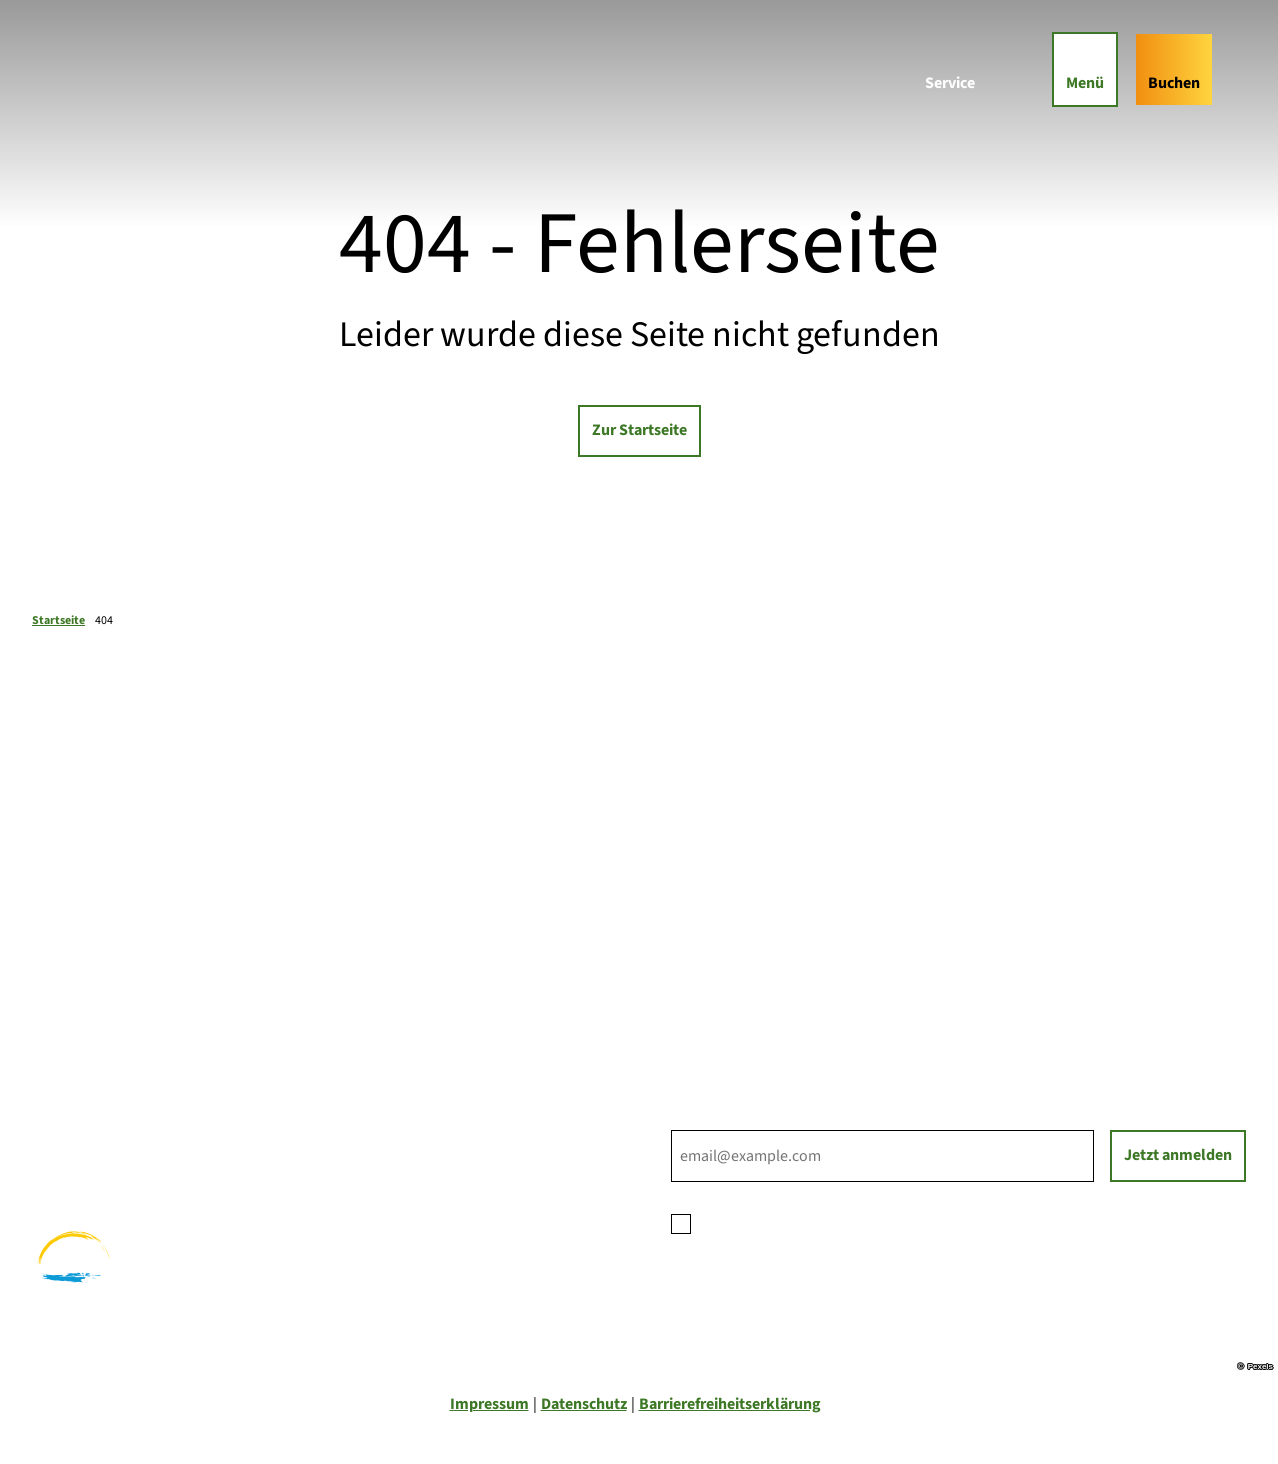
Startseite (58, 620)
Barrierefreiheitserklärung (730, 1404)
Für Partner (710, 953)
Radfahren (68, 1134)
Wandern (63, 1110)
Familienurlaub (84, 1086)
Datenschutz (584, 1404)
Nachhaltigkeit (722, 977)
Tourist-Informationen (748, 1001)
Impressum (489, 1404)
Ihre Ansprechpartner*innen (767, 905)
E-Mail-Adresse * (726, 1118)
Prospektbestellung (740, 929)
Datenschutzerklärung (859, 1222)
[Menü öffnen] (1085, 69)
